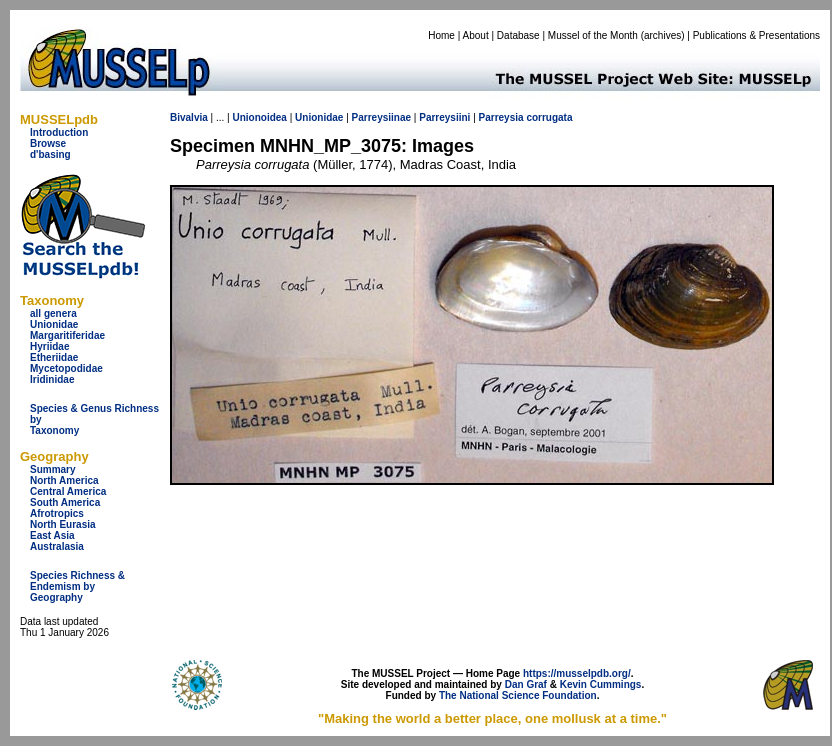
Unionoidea (259, 117)
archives (662, 35)
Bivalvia (189, 117)
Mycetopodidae (66, 368)
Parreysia (501, 117)
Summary (53, 469)
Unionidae (54, 324)
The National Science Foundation (518, 695)
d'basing (50, 154)
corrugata (549, 117)
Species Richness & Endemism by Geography (77, 586)
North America (64, 480)
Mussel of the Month (593, 35)
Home (441, 35)
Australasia (57, 546)
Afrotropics (57, 513)
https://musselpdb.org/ (577, 673)
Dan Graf (526, 684)
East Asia (52, 535)
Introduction (59, 132)
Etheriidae (54, 357)
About (476, 35)
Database (518, 35)
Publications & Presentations (756, 35)
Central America (68, 491)
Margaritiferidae (67, 335)
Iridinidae (52, 379)
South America (65, 502)
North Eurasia (63, 524)
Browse (48, 143)
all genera (53, 313)
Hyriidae (49, 346)
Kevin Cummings (601, 684)
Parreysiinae (382, 117)
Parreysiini (444, 117)
